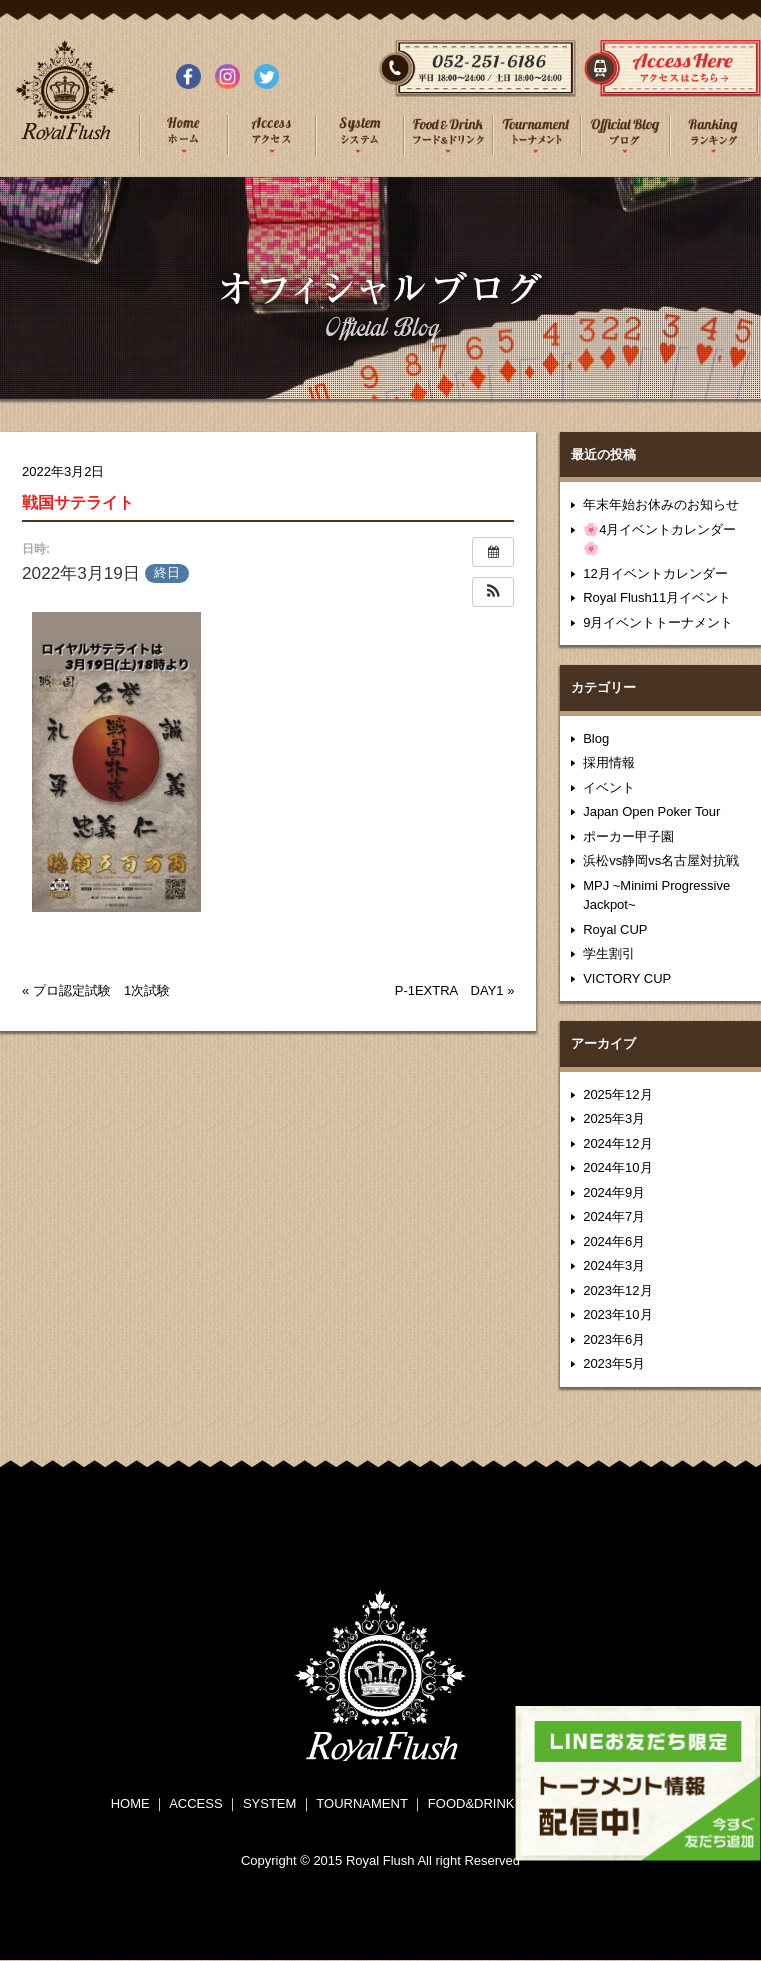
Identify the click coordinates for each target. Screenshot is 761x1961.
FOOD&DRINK (471, 1803)
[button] (493, 592)
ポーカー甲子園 (628, 836)
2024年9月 (614, 1192)
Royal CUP (615, 929)
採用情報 (609, 762)
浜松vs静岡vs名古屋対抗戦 (661, 860)
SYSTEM (269, 1803)
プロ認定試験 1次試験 (101, 990)
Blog (596, 738)
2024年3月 (614, 1265)
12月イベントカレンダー (655, 573)
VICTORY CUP (627, 978)
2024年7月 (614, 1216)
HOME (130, 1803)
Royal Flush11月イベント (657, 597)
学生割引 (609, 953)
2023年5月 (614, 1363)
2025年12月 (617, 1094)
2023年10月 (617, 1314)
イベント (609, 787)
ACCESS (195, 1803)
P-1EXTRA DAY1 (449, 990)
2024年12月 (617, 1143)
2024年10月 (617, 1167)
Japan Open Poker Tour (651, 811)
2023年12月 (617, 1290)
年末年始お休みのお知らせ (661, 504)
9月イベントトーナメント (658, 622)
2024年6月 (614, 1241)
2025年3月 (614, 1118)
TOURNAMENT (361, 1803)
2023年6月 (614, 1339)
